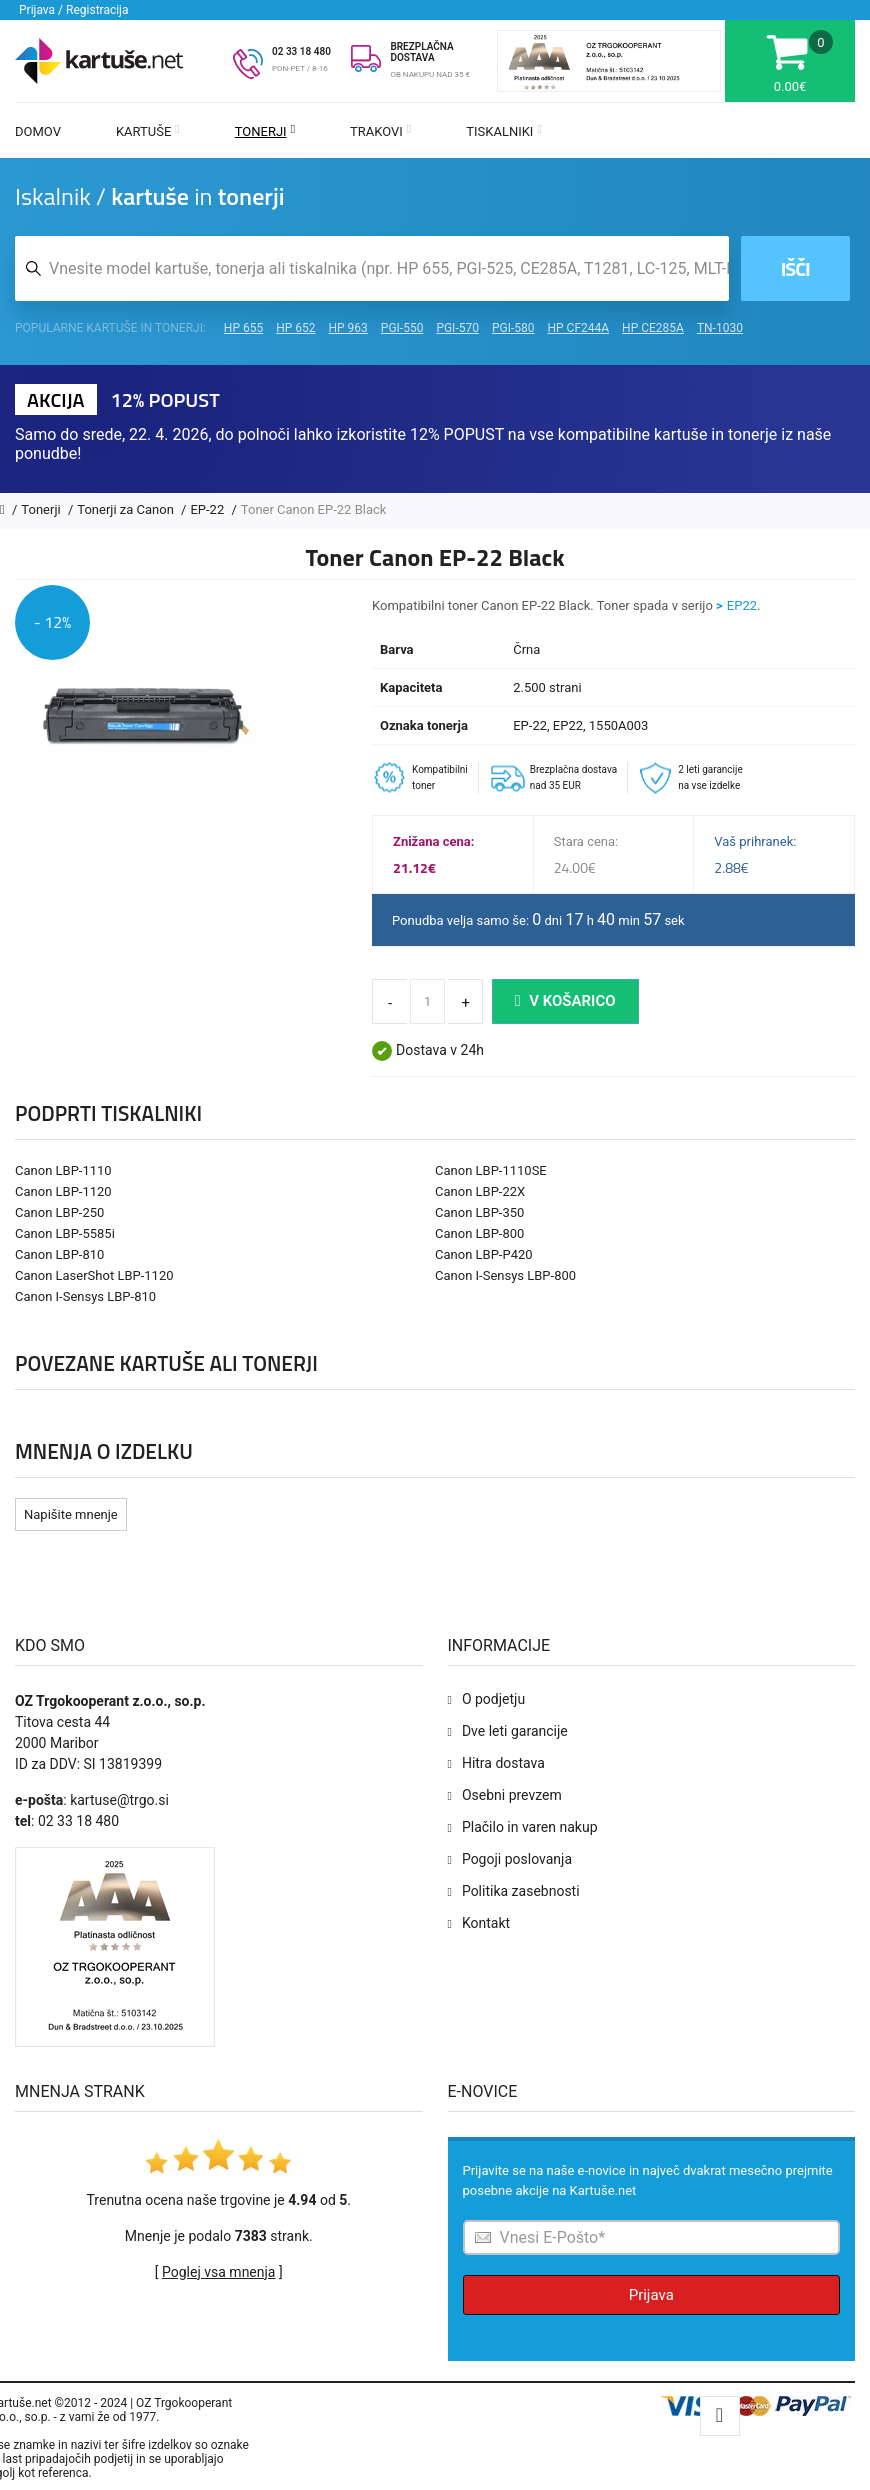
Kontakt (486, 1923)
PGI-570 (457, 328)
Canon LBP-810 (59, 1254)
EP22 (742, 605)
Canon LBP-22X (480, 1191)
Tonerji (265, 131)
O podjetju (493, 1699)
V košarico (565, 1001)
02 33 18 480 (301, 51)
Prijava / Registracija (74, 10)
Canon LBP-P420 (484, 1254)
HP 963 (348, 328)
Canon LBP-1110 (63, 1170)
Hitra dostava (503, 1763)
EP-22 (208, 509)
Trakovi (380, 131)
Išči (795, 268)
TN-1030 (720, 328)
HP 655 (243, 328)
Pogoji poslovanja (517, 1859)
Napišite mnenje (71, 1514)
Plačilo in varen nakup (530, 1827)
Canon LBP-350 (479, 1212)
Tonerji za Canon (127, 509)
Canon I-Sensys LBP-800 (505, 1275)
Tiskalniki (504, 131)
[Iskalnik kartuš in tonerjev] (372, 268)
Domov (38, 131)
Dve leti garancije (515, 1731)
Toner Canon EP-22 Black (314, 509)
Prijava (651, 2295)
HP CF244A (578, 328)
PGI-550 (402, 328)
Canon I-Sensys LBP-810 (85, 1296)
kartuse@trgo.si (119, 1800)
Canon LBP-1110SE (491, 1170)
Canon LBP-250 (59, 1212)
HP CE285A (653, 328)
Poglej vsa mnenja (218, 2272)
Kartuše (148, 131)
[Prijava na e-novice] (652, 2237)
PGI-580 (513, 328)
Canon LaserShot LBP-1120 (94, 1275)
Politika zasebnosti (521, 1891)
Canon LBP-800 (479, 1233)
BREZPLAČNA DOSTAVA (421, 52)
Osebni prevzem (512, 1795)
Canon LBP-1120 (63, 1191)
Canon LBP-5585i (65, 1233)
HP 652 (295, 328)
